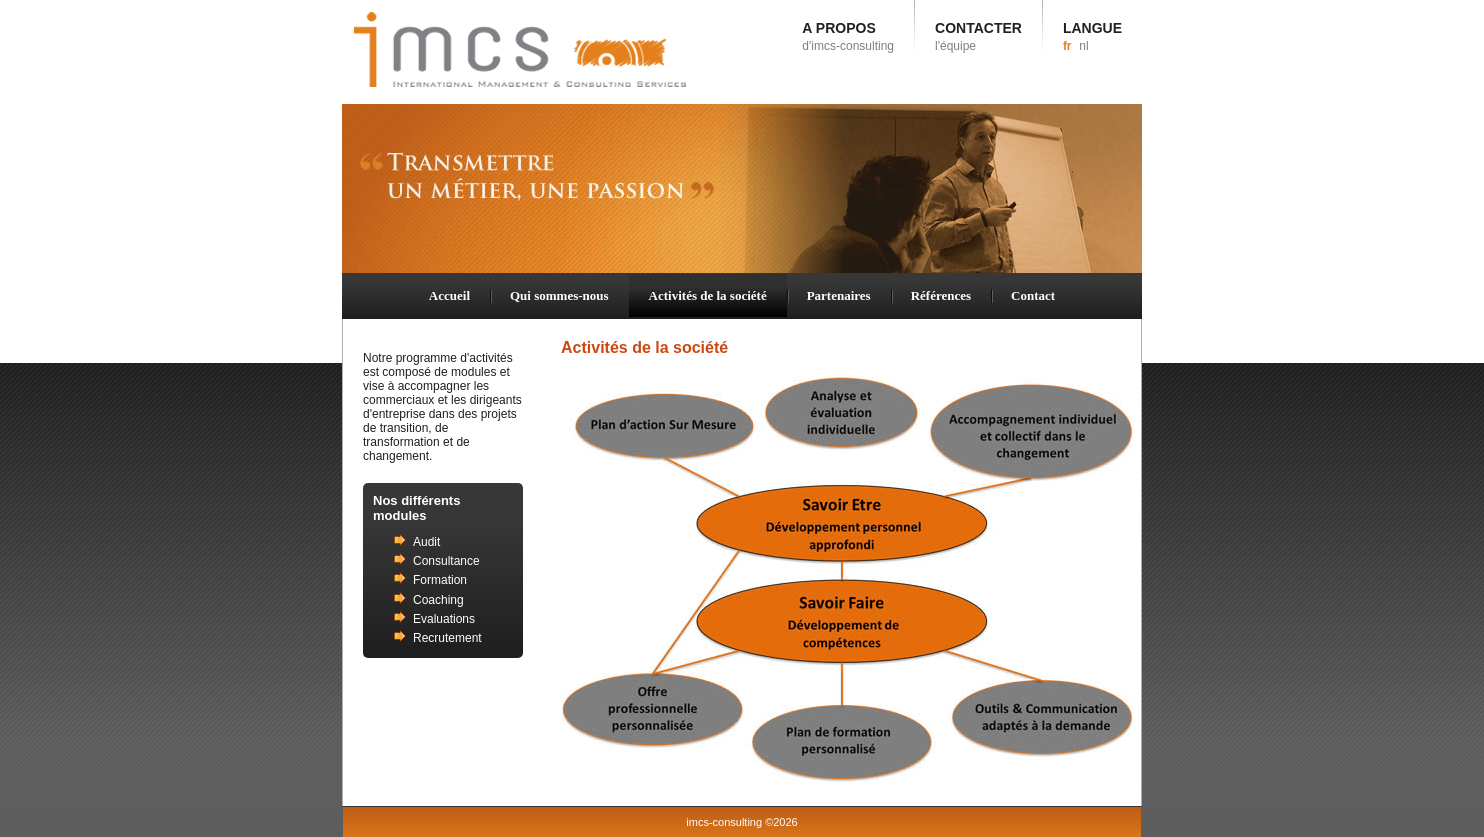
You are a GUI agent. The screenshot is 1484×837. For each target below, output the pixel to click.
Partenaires (839, 295)
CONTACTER (978, 36)
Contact (1033, 295)
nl (1083, 46)
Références (941, 295)
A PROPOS (848, 36)
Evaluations (444, 619)
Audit (426, 542)
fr (1067, 46)
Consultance (446, 561)
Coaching (438, 600)
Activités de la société (708, 295)
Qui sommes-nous (559, 295)
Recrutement (447, 638)
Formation (440, 580)
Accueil (449, 295)
